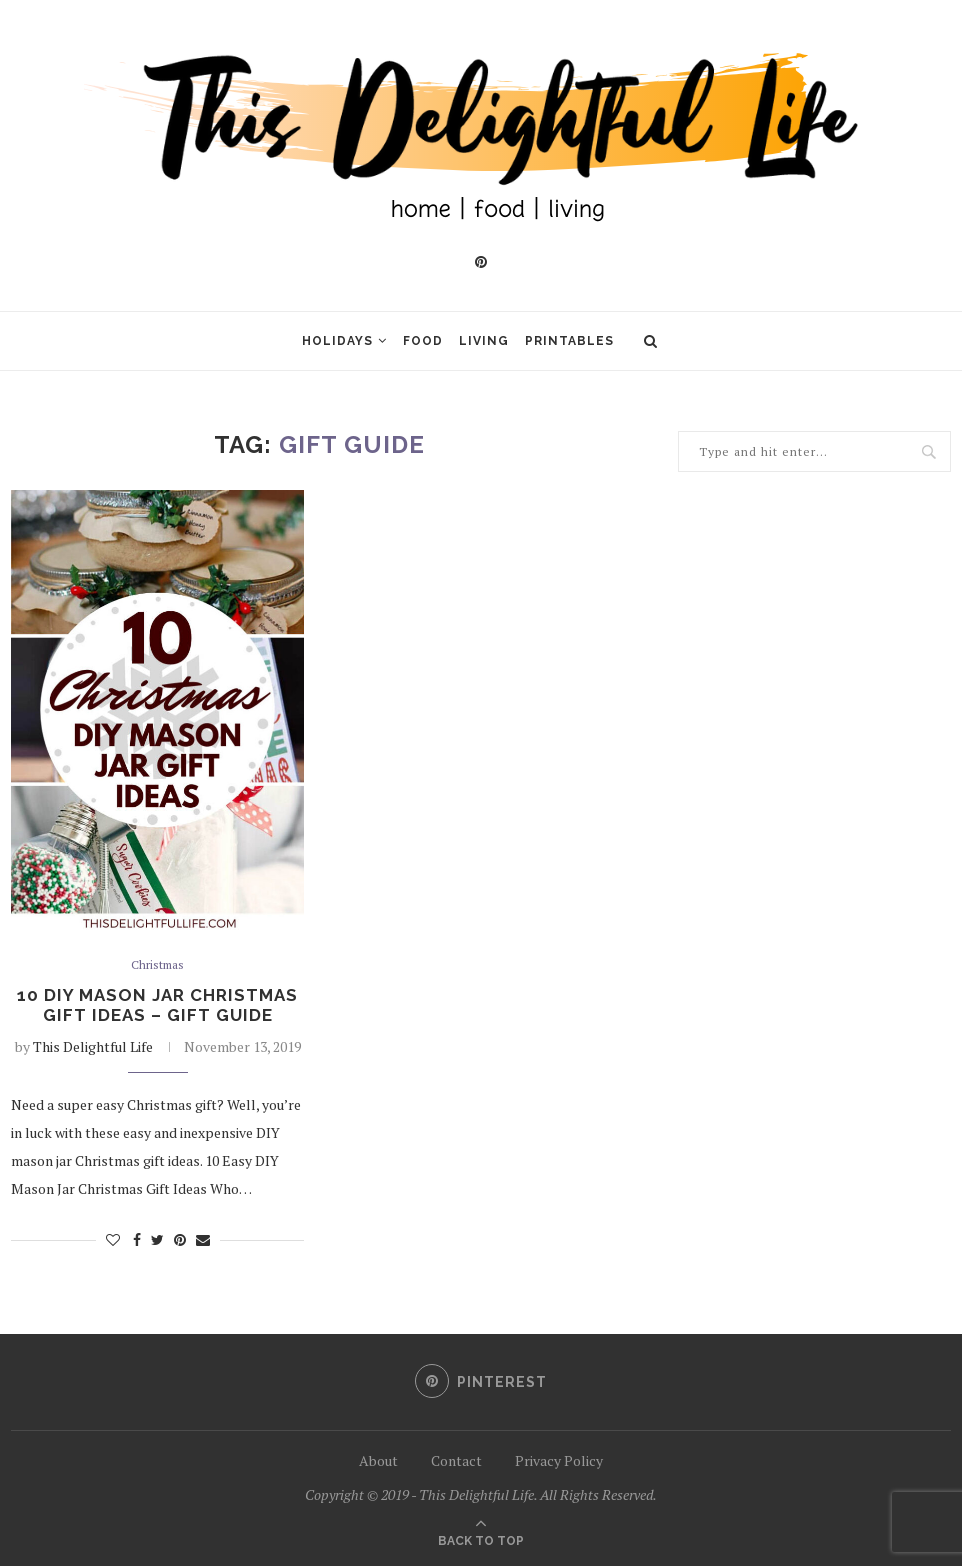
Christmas (158, 966)
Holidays (337, 341)
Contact (456, 1460)
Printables (569, 341)
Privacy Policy (559, 1460)
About (378, 1460)
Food (423, 341)
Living (484, 341)
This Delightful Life (93, 1050)
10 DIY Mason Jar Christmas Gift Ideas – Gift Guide (158, 1008)
